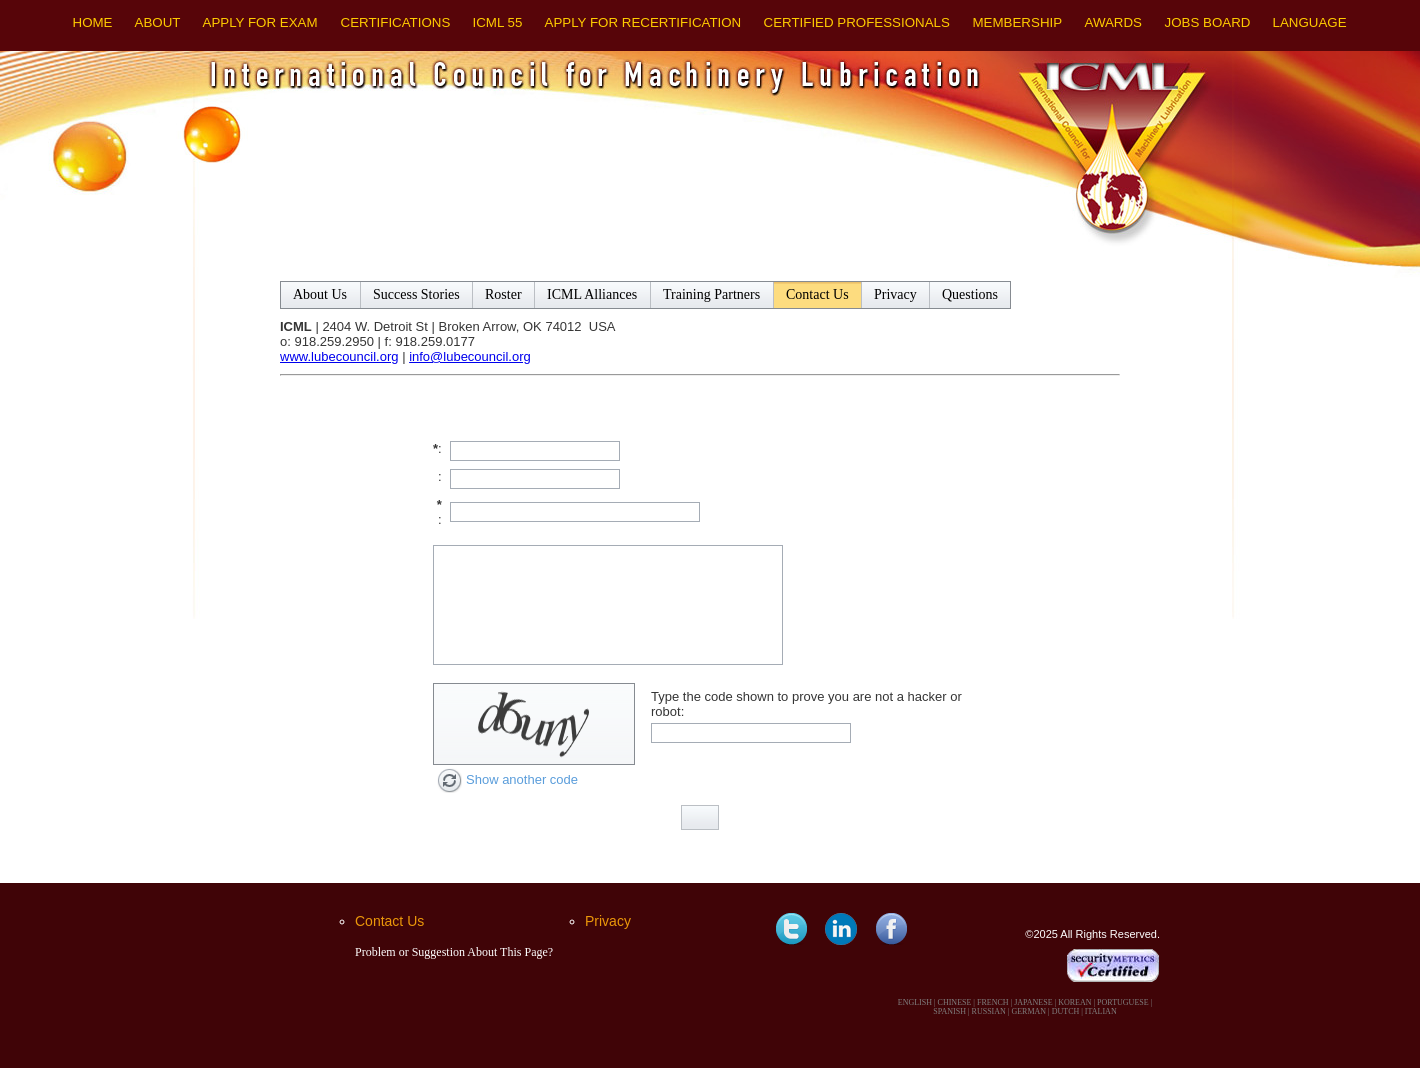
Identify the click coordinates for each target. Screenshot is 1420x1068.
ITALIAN (1101, 1011)
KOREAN (1074, 1002)
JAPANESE (1033, 1002)
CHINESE (955, 1002)
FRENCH (993, 1002)
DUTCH (1066, 1011)
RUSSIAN (989, 1011)
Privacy (608, 921)
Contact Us (389, 921)
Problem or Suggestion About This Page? (454, 952)
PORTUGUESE (1123, 1002)
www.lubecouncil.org (339, 356)
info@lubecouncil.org (470, 356)
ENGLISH (915, 1002)
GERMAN (1028, 1011)
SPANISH (949, 1011)
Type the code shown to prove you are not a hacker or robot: (806, 704)
